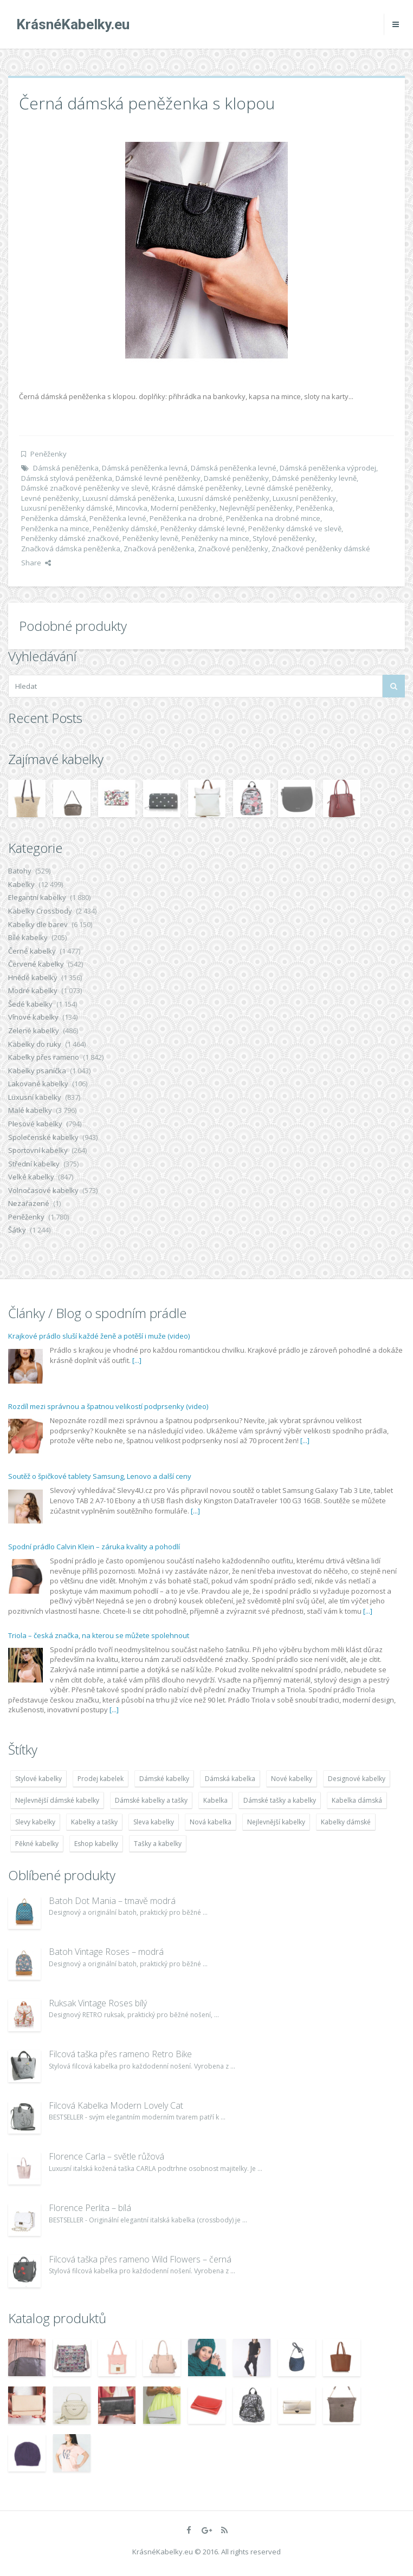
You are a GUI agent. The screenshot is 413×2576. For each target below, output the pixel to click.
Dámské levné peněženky (158, 478)
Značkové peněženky (233, 548)
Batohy (19, 871)
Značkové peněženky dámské (321, 548)
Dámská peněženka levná (145, 468)
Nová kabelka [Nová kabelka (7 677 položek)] (210, 1822)
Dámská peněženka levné (233, 468)
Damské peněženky (236, 478)
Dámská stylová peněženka (66, 478)
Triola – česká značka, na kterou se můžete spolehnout (98, 1635)
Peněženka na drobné (186, 518)
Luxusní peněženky (304, 498)
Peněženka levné (117, 518)
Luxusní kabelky (34, 1097)
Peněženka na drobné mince (273, 518)
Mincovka (131, 508)
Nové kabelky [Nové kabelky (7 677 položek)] (291, 1778)
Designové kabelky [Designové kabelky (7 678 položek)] (356, 1778)
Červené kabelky (36, 964)
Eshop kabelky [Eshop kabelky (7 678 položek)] (96, 1843)
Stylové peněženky (284, 538)
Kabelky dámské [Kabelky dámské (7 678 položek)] (346, 1822)
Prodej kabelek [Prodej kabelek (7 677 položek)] (101, 1778)
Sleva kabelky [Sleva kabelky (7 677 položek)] (153, 1822)
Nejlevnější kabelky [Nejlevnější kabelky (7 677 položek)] (276, 1822)
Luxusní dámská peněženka (128, 498)
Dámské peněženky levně (314, 478)
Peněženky (48, 454)
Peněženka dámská (53, 518)
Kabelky (21, 884)
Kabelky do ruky (34, 1044)
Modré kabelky (32, 990)
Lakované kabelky (38, 1083)
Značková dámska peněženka (70, 548)
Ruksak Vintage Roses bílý (98, 2003)
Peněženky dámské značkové (70, 538)
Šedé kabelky (30, 1004)
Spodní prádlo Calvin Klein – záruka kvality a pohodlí (94, 1546)
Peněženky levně (150, 538)
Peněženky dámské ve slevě (294, 528)
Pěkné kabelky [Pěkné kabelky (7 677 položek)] (37, 1843)
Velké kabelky (31, 1177)
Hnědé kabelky (32, 977)
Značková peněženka (159, 548)
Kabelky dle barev (38, 924)
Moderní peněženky (183, 508)
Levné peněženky (50, 498)
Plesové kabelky (35, 1124)
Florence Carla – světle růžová (106, 2156)
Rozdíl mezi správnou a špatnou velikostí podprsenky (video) (108, 1406)
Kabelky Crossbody (40, 911)
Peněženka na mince (55, 528)
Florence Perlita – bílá (90, 2208)
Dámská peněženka (66, 468)
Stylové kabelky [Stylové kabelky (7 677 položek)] (38, 1778)
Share (36, 563)
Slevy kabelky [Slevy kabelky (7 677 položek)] (35, 1822)
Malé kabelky (30, 1110)
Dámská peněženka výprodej (328, 468)
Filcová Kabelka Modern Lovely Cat (116, 2105)
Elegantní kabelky (37, 897)
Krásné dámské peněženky (197, 488)
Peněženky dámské (125, 528)
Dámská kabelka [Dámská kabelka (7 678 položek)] (230, 1778)
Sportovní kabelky (38, 1150)
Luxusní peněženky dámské (67, 508)
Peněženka (314, 508)
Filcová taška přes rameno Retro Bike (120, 2054)
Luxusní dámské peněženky (223, 498)
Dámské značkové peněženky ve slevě (85, 488)
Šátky (17, 1230)
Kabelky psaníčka (37, 1070)
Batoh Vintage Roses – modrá (106, 1952)
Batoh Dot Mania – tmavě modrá (112, 1901)
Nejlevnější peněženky (256, 508)
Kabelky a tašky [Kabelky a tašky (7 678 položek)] (94, 1822)
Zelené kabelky (33, 1030)
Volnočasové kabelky (43, 1190)
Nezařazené (28, 1203)
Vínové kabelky (33, 1017)
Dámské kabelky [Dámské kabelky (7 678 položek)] (164, 1778)
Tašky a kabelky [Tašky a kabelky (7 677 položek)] (158, 1843)
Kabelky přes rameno (43, 1057)
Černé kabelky (32, 951)
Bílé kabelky (28, 937)
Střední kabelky (34, 1164)
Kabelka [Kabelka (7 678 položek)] (215, 1800)
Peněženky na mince (215, 538)
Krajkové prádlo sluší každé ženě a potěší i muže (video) (99, 1336)
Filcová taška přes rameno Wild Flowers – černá (140, 2259)
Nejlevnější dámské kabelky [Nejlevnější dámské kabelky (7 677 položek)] (57, 1800)
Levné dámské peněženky (288, 488)
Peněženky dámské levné (202, 528)
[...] (136, 1360)
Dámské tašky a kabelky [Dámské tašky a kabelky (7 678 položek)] (279, 1800)
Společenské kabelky (43, 1137)
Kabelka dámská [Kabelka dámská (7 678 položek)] (357, 1800)
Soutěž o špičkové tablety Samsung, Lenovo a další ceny (99, 1476)
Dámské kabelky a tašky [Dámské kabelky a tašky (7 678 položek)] (151, 1800)
